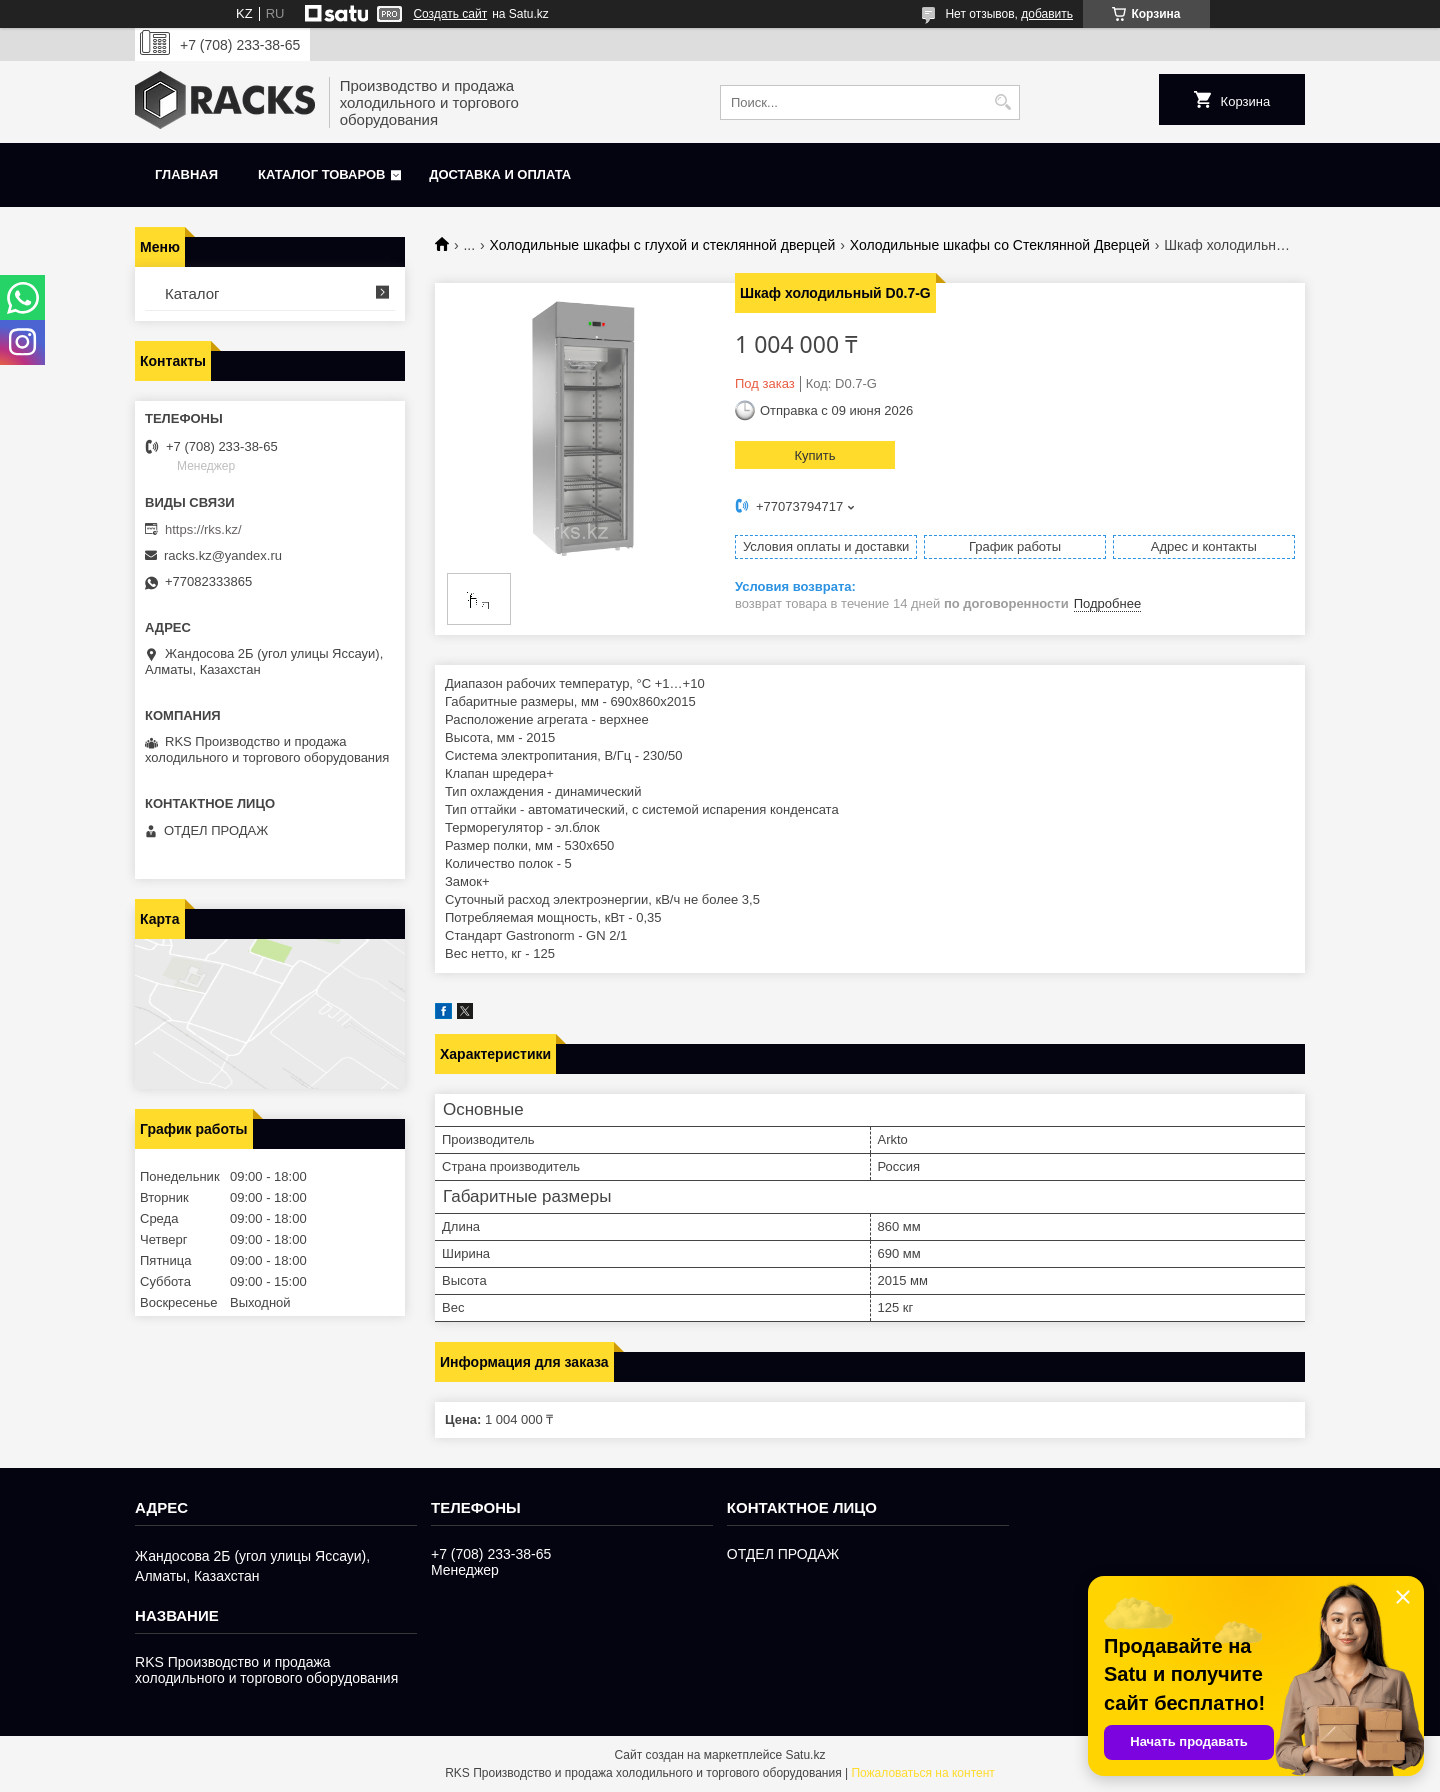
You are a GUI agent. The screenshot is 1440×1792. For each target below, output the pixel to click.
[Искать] (1002, 102)
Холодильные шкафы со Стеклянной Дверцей (1000, 245)
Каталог (192, 293)
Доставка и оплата (500, 174)
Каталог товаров (321, 174)
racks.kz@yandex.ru (223, 555)
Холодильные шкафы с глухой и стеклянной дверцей (663, 245)
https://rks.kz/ (203, 529)
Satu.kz (805, 1755)
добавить (1047, 14)
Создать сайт (450, 14)
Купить (814, 455)
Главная (186, 174)
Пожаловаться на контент (922, 1773)
